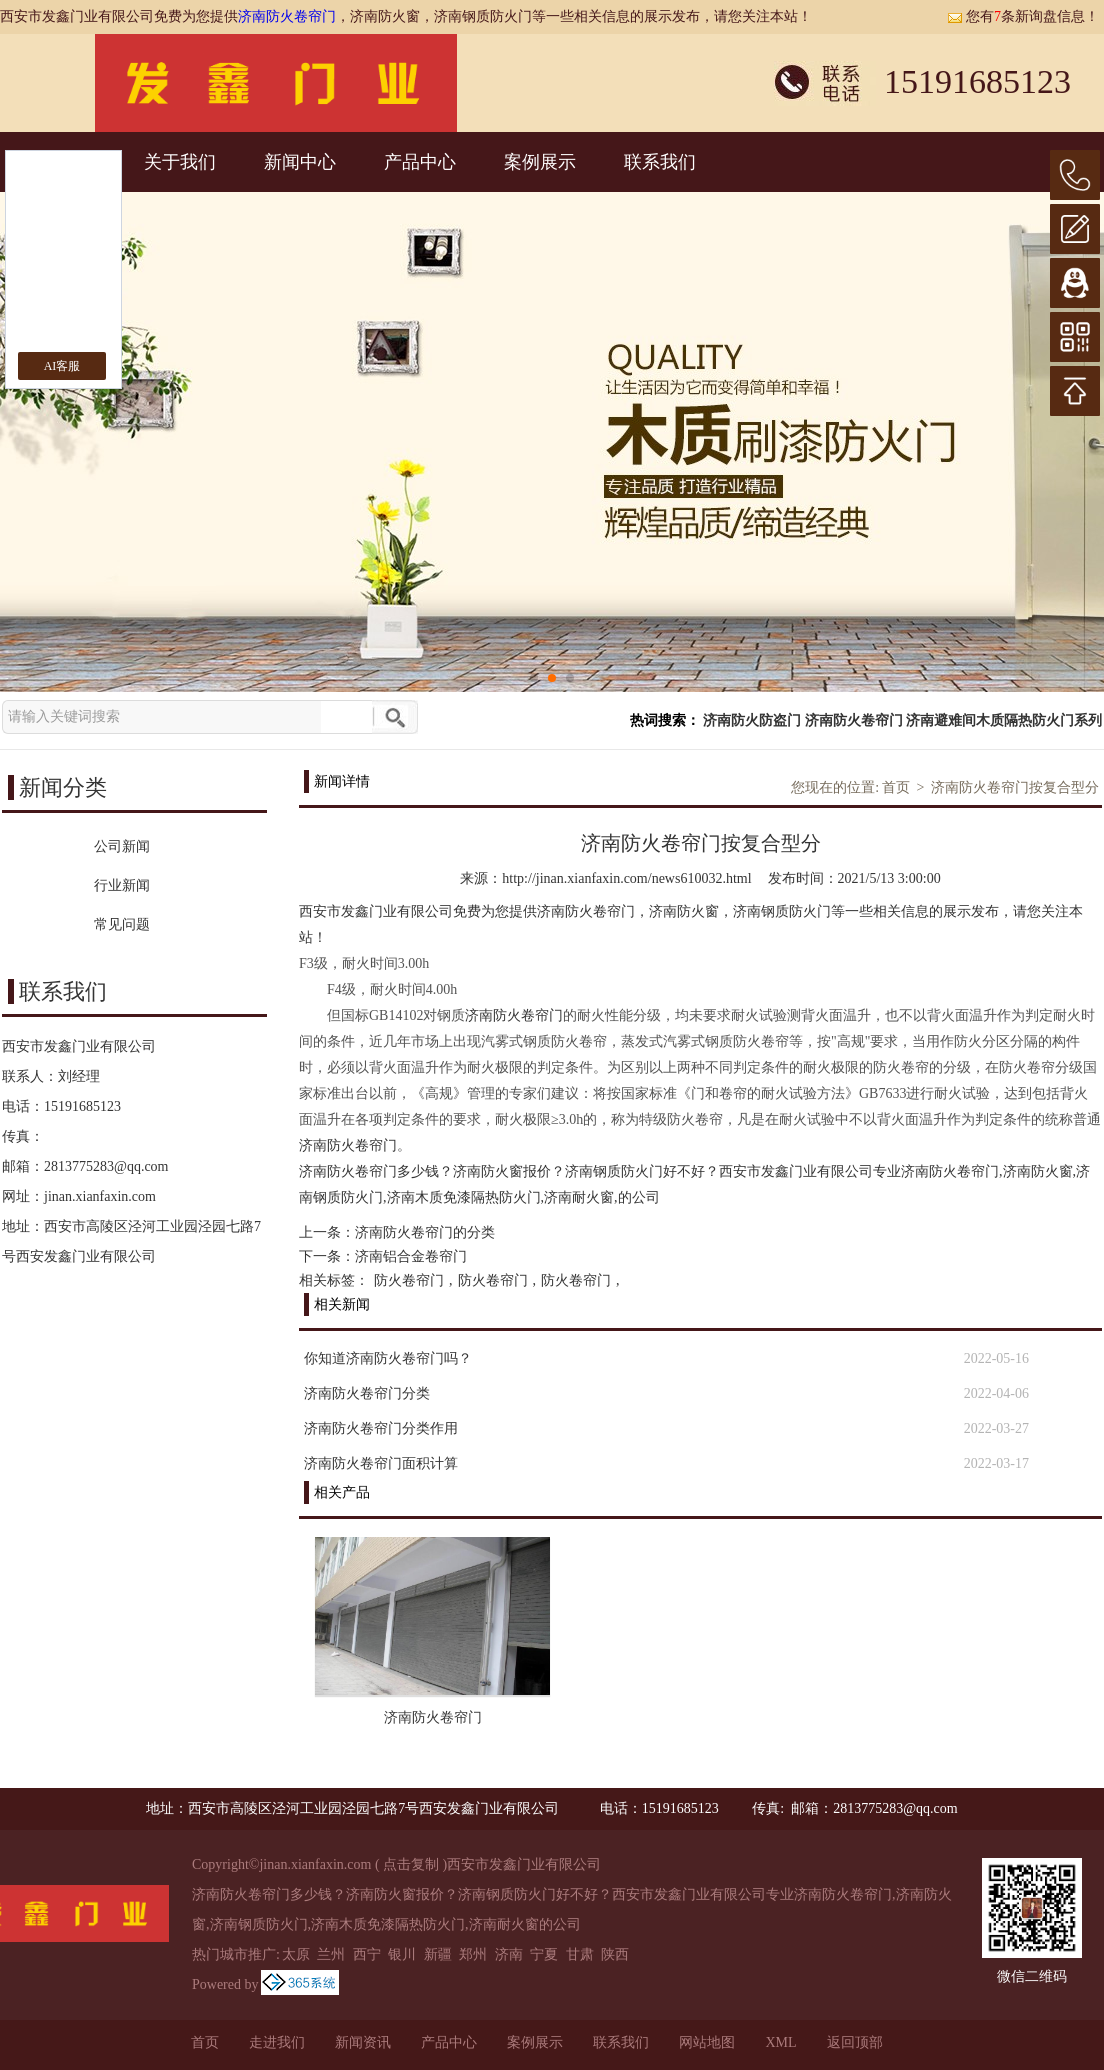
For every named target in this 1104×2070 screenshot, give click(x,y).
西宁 (367, 1954)
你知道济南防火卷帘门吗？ (388, 1358)
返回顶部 (855, 2042)
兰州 (331, 1954)
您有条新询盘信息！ (1023, 16)
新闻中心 (300, 162)
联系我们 (660, 162)
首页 (896, 787)
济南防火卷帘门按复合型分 (1015, 787)
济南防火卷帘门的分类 (425, 1232)
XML (780, 2042)
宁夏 (544, 1954)
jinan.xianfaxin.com (100, 1196)
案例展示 (540, 162)
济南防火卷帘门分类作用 (381, 1428)
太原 (296, 1954)
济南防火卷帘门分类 (367, 1393)
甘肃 (580, 1954)
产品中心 (420, 162)
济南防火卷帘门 (287, 16)
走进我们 (277, 2042)
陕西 (615, 1954)
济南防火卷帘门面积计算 (381, 1463)
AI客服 (62, 366)
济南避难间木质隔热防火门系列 (1004, 720)
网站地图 (707, 2042)
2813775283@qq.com (106, 1166)
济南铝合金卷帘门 (411, 1256)
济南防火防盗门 (752, 720)
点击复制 (411, 1864)
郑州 (473, 1954)
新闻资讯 (363, 2042)
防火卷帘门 (409, 1280)
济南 (509, 1954)
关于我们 (180, 162)
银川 (402, 1954)
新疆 (438, 1954)
